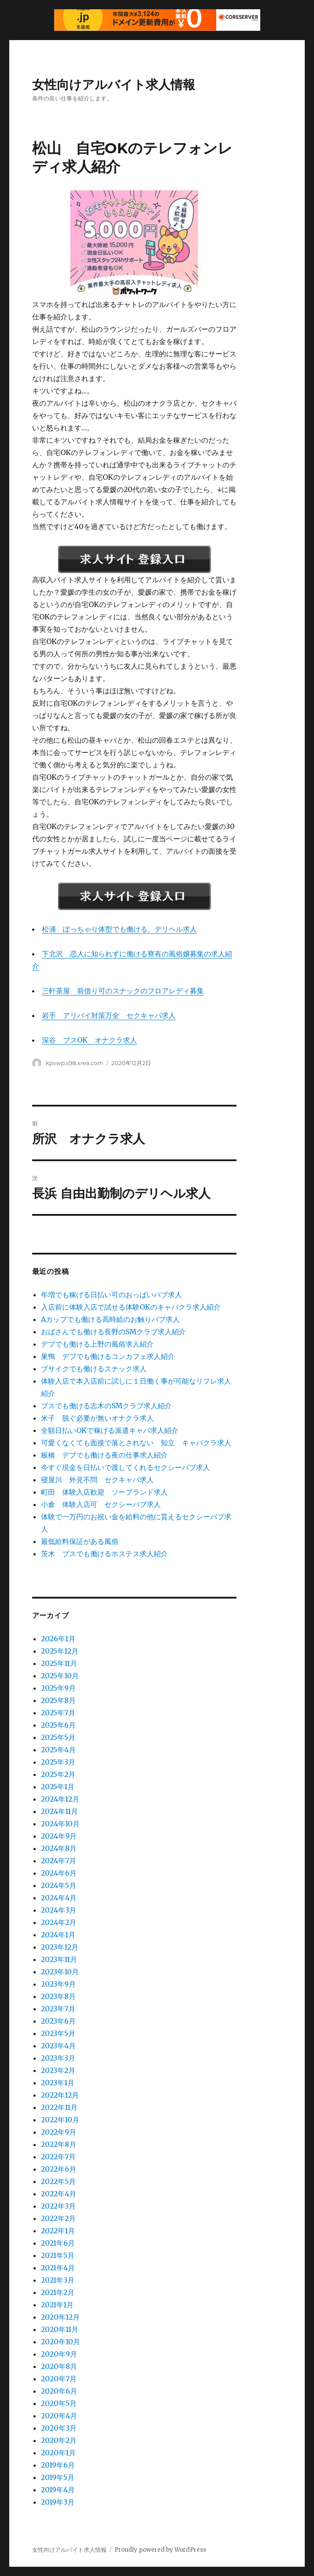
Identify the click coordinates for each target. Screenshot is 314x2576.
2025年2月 (58, 1774)
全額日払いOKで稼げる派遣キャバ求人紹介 (109, 1430)
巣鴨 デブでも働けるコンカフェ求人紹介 (108, 1356)
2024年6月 (59, 1873)
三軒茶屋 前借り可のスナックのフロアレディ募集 (123, 990)
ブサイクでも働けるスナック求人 (94, 1368)
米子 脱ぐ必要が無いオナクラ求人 (97, 1418)
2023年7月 (58, 2008)
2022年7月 (58, 2156)
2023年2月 (58, 2070)
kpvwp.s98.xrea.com (74, 1062)
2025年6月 (58, 1725)
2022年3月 (58, 2206)
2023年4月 (58, 2045)
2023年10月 (60, 1971)
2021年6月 (58, 2243)
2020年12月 (60, 2317)
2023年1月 (57, 2082)
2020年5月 (59, 2403)
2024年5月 (58, 1885)
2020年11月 (59, 2329)
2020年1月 (58, 2452)
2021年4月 (58, 2267)
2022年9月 (58, 2132)
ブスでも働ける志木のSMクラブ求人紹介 (106, 1405)
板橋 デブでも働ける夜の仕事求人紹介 (104, 1455)
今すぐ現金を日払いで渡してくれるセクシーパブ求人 (125, 1467)
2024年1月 (58, 1934)
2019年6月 (58, 2465)
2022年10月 (60, 2119)
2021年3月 (57, 2280)
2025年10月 (60, 1675)
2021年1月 (57, 2304)
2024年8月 (59, 1848)
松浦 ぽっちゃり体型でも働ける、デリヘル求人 (119, 929)
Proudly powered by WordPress (160, 2550)
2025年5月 (58, 1737)
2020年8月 (59, 2366)
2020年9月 (59, 2354)
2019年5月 (57, 2477)
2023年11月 (59, 1959)
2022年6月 (58, 2169)
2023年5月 (58, 2033)
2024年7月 (58, 1860)
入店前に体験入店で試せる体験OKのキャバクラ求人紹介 (131, 1307)
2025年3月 (58, 1762)
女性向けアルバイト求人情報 (113, 84)
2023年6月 (58, 2021)
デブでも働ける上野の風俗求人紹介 (97, 1344)
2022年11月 (59, 2107)
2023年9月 (58, 1984)
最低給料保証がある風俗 (79, 1541)
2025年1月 (57, 1786)
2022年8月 (58, 2144)
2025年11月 (59, 1663)
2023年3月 (58, 2058)
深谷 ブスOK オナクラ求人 (89, 1040)
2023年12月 (59, 1947)
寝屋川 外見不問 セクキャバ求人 (97, 1479)
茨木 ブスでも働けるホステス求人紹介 (104, 1553)
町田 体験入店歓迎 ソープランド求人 (104, 1492)
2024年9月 (59, 1836)
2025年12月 (59, 1651)
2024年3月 (58, 1910)
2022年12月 (60, 2095)
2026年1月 (58, 1638)
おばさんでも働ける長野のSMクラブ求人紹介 (113, 1331)
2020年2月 (59, 2440)
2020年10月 (60, 2341)
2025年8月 (58, 1700)
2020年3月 (59, 2428)
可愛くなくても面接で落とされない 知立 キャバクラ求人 (136, 1442)
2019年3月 (57, 2502)
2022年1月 (58, 2230)
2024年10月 (60, 1823)
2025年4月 (58, 1749)
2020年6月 (59, 2391)
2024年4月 (59, 1897)
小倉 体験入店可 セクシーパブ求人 (101, 1504)
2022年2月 (58, 2218)
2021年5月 (57, 2255)
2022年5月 (58, 2181)
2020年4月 (59, 2415)
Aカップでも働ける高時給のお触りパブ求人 (110, 1319)
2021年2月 (57, 2292)
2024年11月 (59, 1811)
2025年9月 (58, 1688)
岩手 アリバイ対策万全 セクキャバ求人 (109, 1015)
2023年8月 (58, 1996)
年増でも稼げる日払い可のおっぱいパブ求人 (111, 1294)
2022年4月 (58, 2193)
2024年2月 (58, 1922)
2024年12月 (60, 1799)
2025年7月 (58, 1712)
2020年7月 (59, 2378)
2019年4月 (58, 2489)
